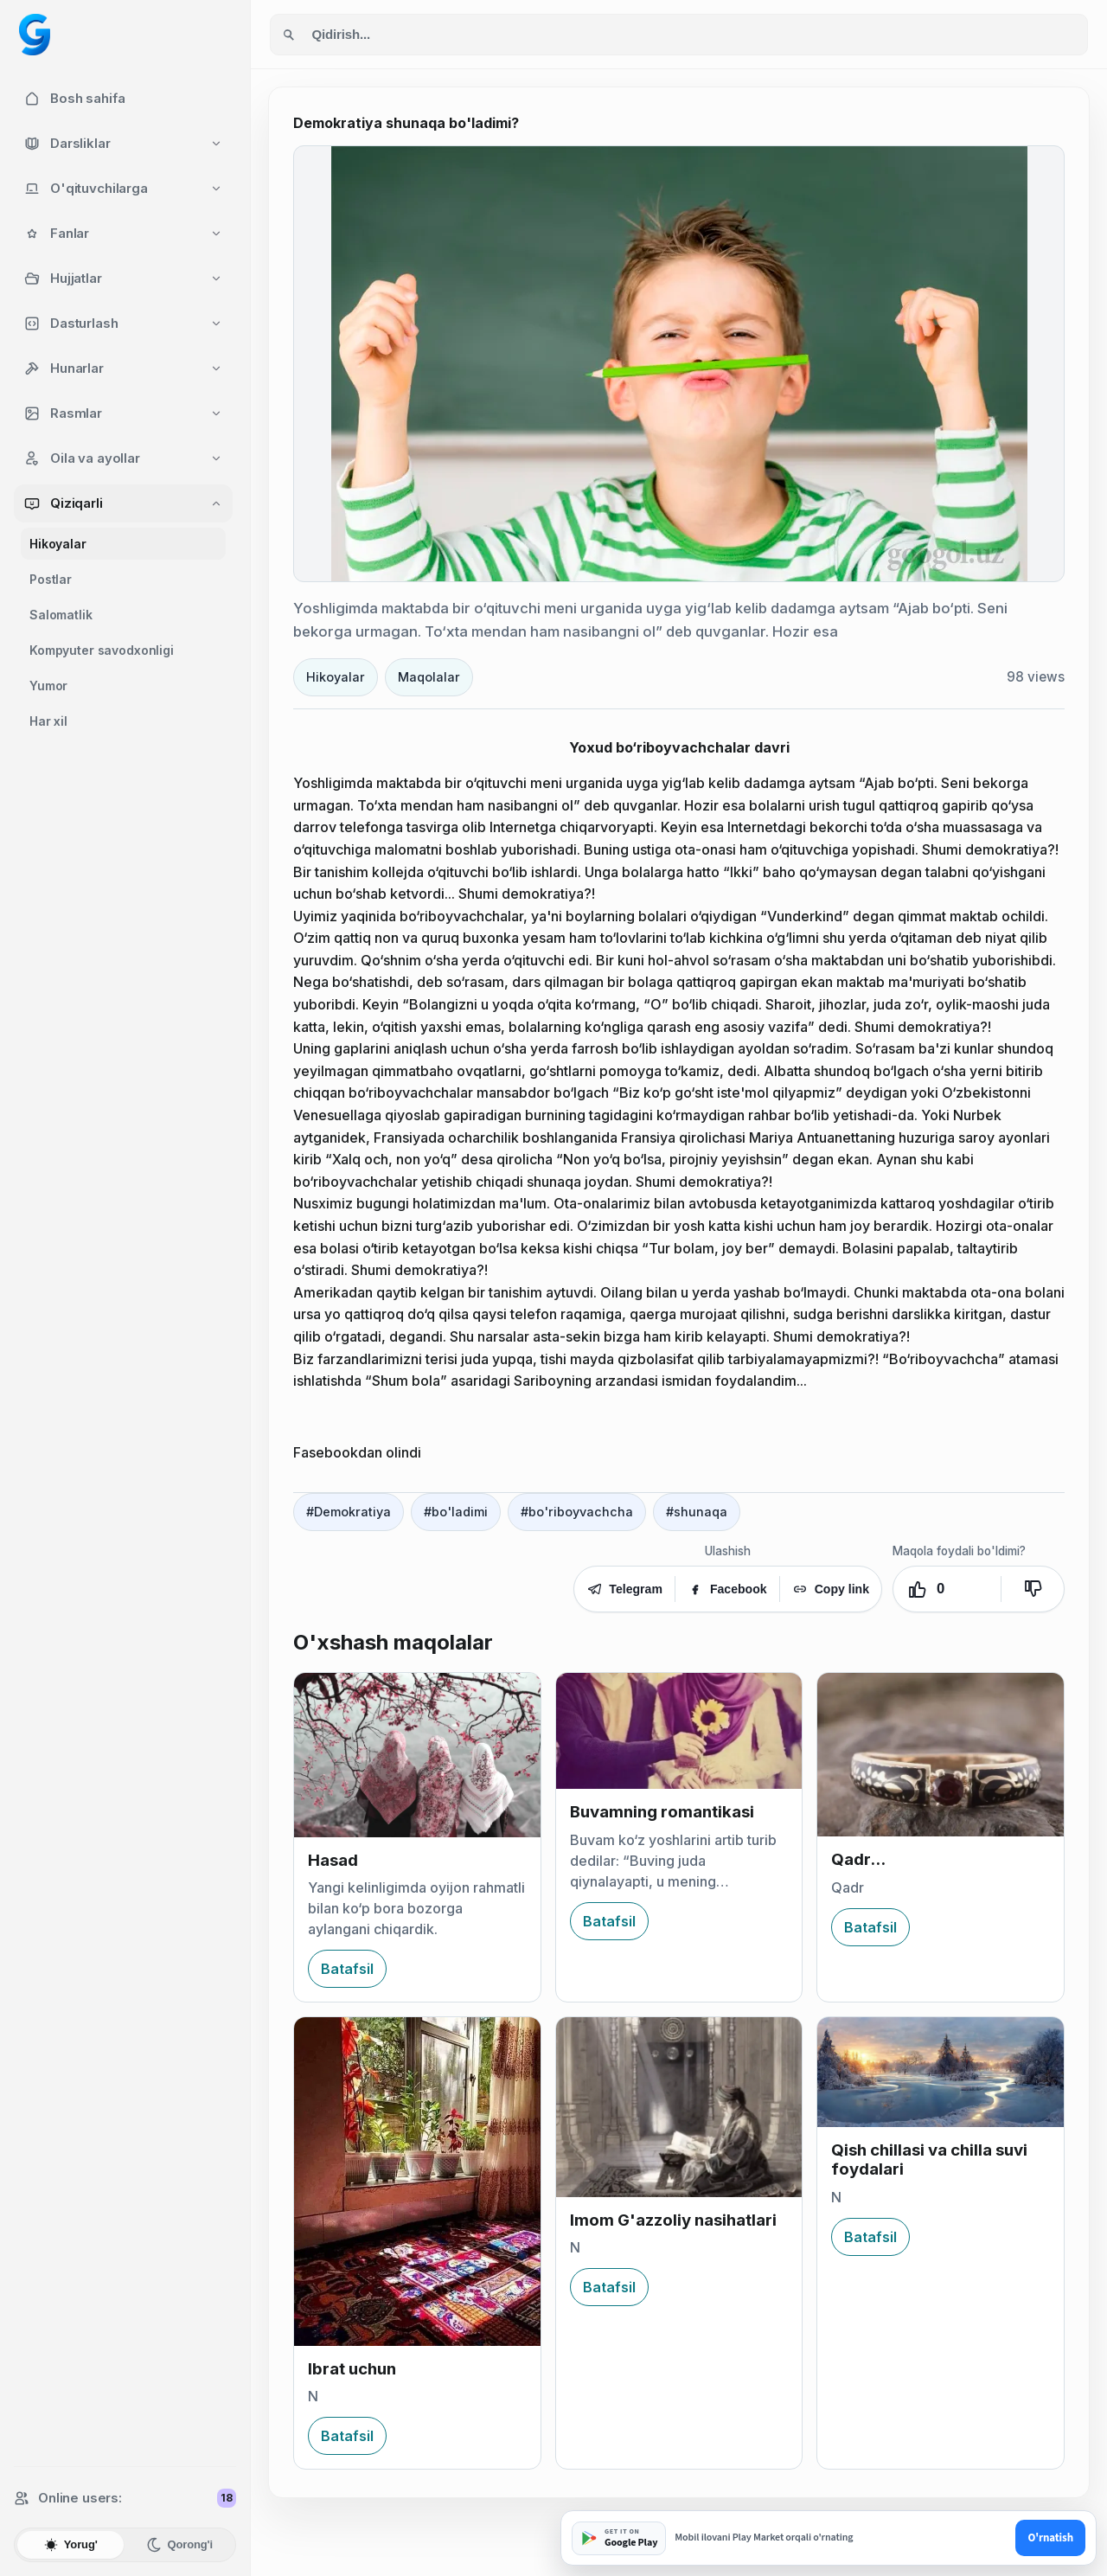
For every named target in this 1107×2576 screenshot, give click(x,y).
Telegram (624, 1589)
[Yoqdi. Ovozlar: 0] (947, 1589)
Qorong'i (179, 2545)
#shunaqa (696, 1511)
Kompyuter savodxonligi (101, 650)
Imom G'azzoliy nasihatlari (673, 2220)
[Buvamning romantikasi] (679, 1731)
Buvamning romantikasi (662, 1812)
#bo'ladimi (456, 1511)
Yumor (48, 685)
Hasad (333, 1860)
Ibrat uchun (352, 2369)
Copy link (830, 1589)
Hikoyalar (57, 543)
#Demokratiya (348, 1511)
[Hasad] (417, 1755)
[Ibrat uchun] (417, 2181)
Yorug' (70, 2545)
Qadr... (858, 1859)
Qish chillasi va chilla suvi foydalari (929, 2159)
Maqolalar (429, 677)
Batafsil (347, 1968)
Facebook (727, 1589)
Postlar (50, 579)
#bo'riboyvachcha (577, 1511)
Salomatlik (61, 614)
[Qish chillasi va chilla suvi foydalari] (940, 2071)
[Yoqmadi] (1032, 1589)
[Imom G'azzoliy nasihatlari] (679, 2106)
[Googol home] (34, 34)
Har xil (48, 721)
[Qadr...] (940, 1754)
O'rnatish (1050, 2538)
